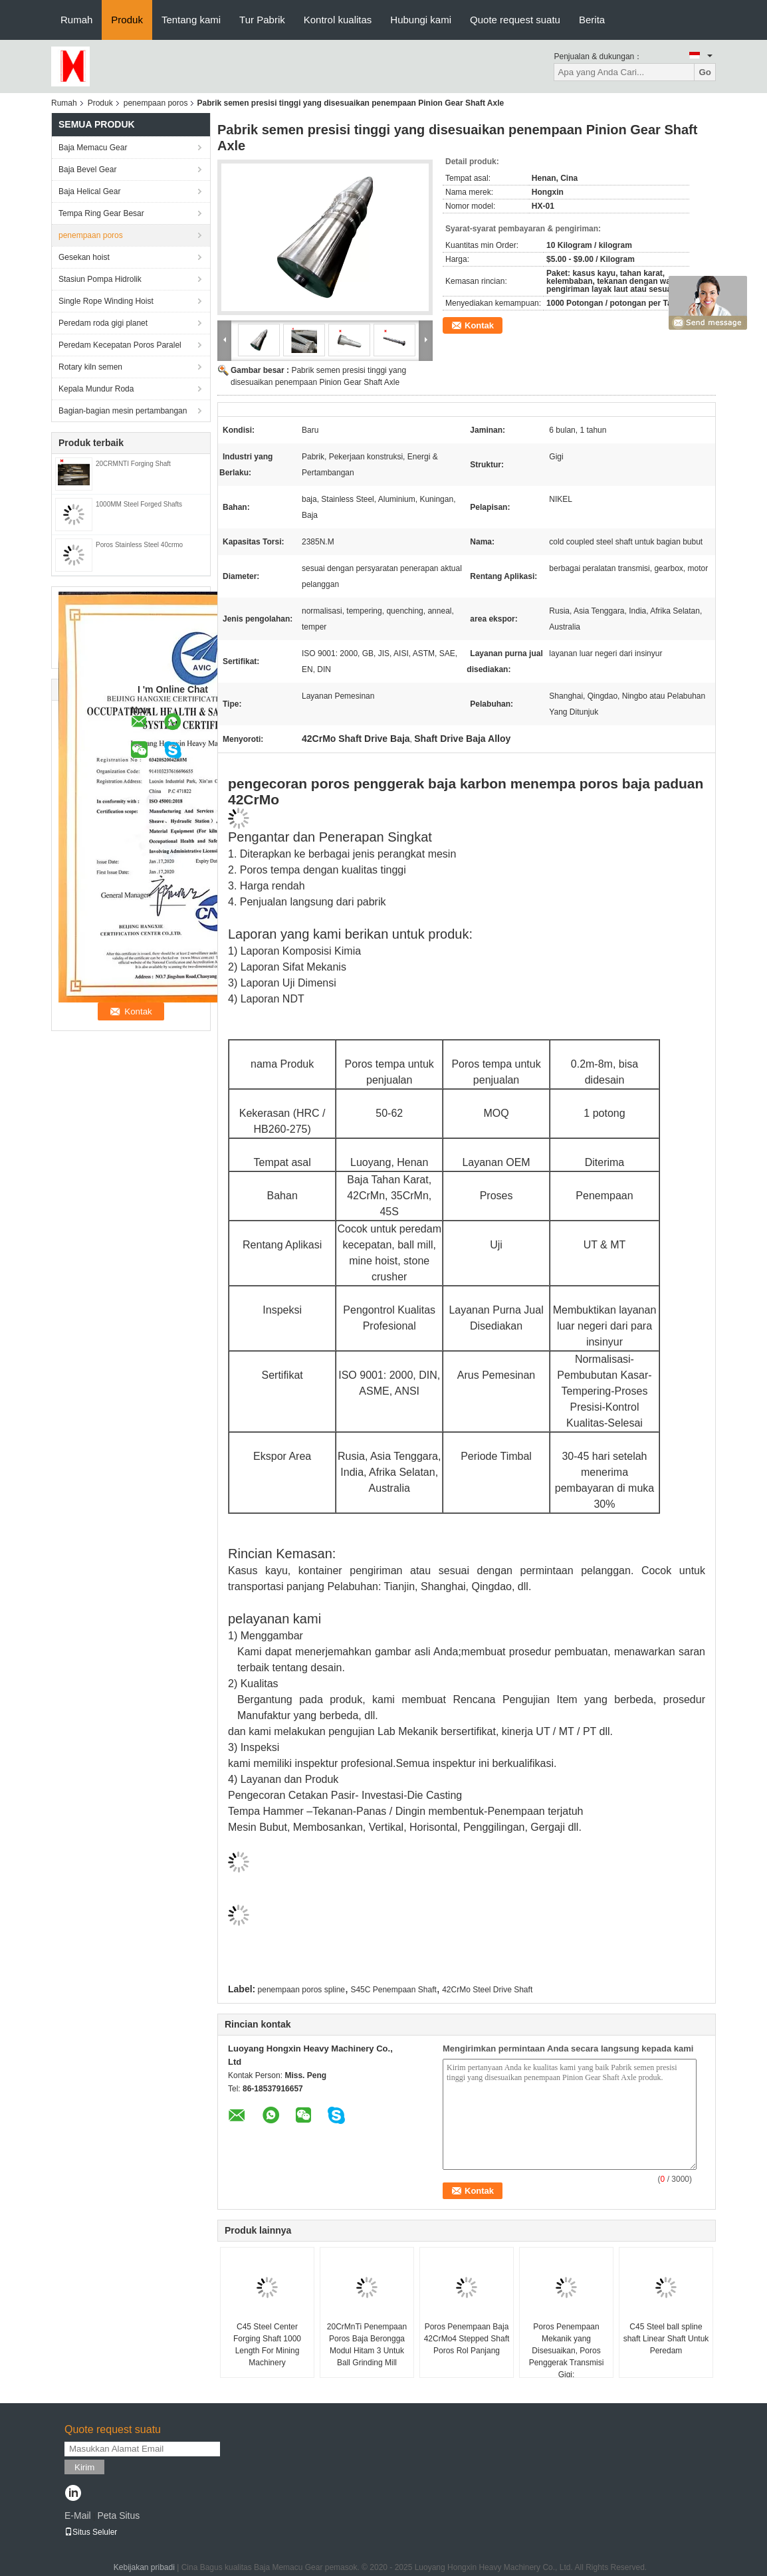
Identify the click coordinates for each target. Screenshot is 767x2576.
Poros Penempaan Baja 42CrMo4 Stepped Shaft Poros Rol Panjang (467, 2338)
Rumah (76, 19)
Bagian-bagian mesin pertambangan (122, 410)
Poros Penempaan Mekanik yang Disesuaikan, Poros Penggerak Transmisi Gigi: (566, 2350)
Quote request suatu (515, 19)
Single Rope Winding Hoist (106, 301)
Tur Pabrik (262, 19)
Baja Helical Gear (89, 191)
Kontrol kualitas (338, 19)
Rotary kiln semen (90, 367)
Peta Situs (118, 2515)
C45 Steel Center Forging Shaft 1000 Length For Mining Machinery (267, 2344)
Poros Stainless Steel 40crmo (139, 544)
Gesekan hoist (84, 257)
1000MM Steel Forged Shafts (139, 504)
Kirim (84, 2467)
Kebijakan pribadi (144, 2567)
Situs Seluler (90, 2532)
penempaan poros (156, 103)
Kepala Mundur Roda (96, 389)
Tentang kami (191, 19)
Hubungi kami (420, 19)
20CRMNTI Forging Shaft (133, 463)
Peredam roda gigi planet (103, 323)
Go (705, 72)
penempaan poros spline (301, 1989)
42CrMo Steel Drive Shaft (487, 1989)
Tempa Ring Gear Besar (101, 213)
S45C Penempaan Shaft (393, 1989)
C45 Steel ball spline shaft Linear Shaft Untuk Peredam (666, 2338)
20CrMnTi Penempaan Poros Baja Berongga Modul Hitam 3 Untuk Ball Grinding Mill (367, 2344)
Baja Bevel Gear (87, 169)
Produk (127, 19)
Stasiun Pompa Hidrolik (100, 279)
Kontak (479, 325)
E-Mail (77, 2515)
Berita (592, 19)
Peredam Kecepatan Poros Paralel (119, 345)
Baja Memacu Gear (92, 147)
